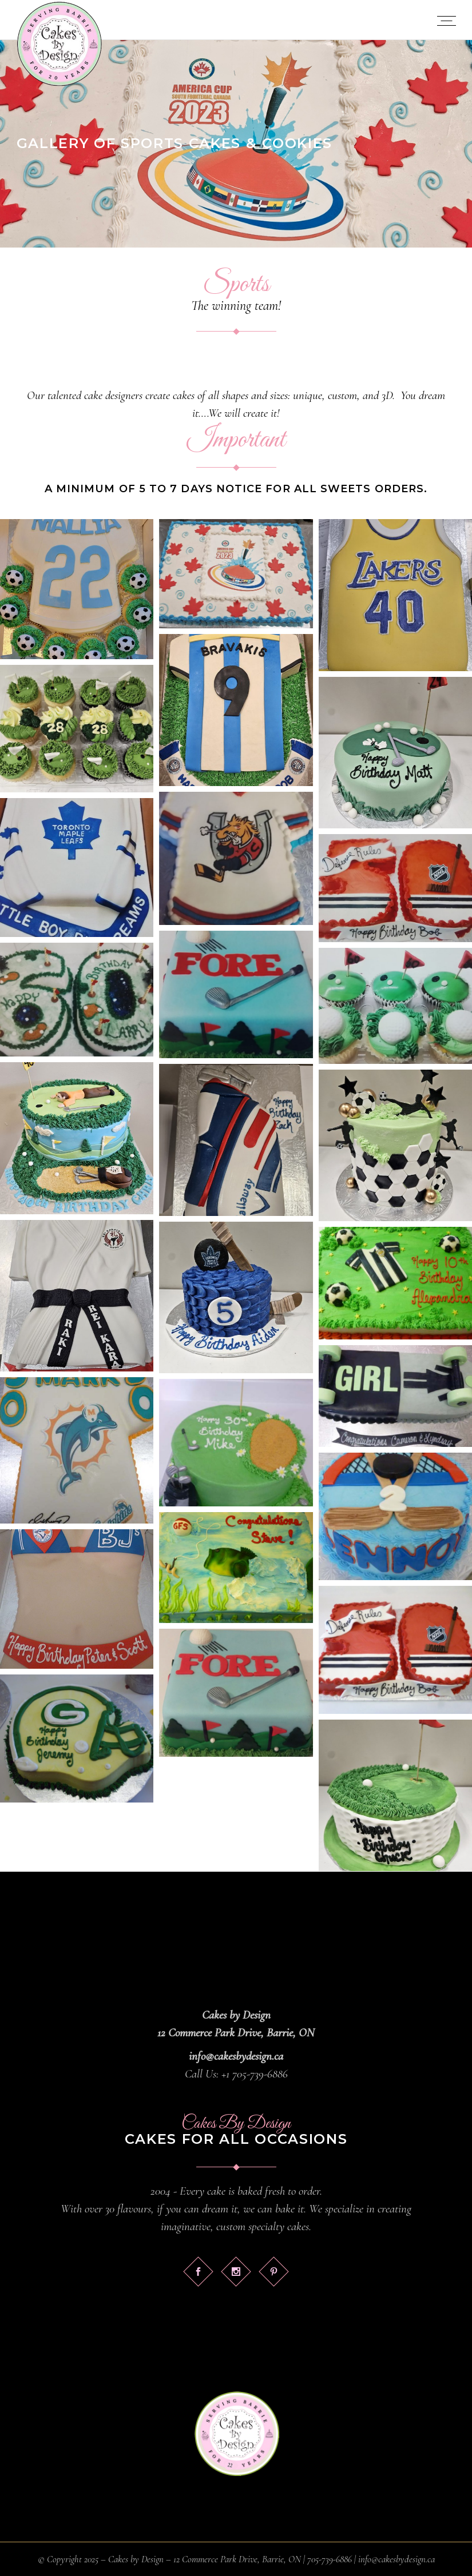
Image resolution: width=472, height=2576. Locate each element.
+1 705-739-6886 (254, 2074)
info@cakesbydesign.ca (236, 2056)
